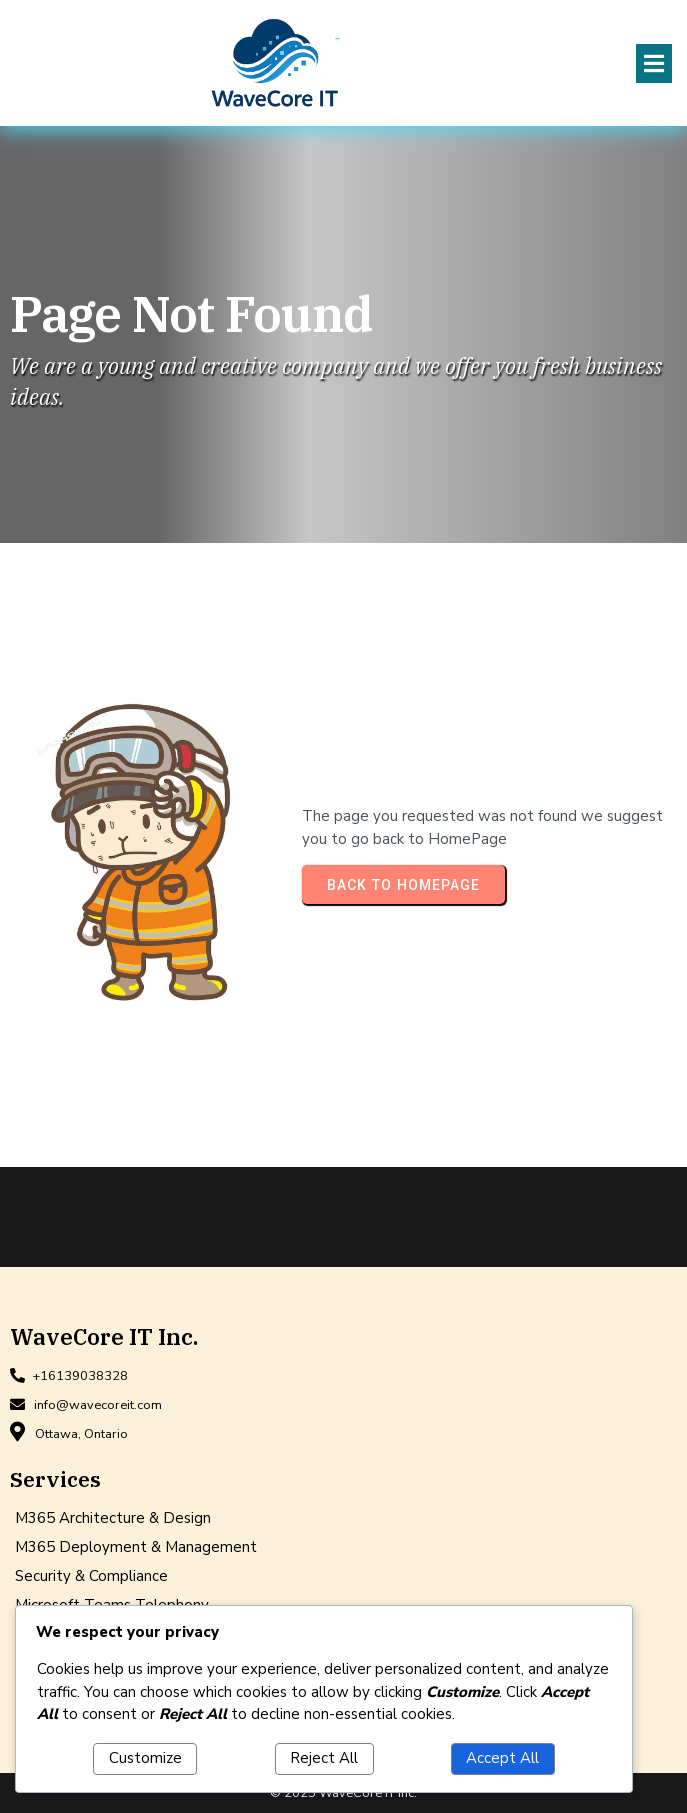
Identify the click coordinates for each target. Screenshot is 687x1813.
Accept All (502, 1758)
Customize (145, 1758)
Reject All (324, 1758)
